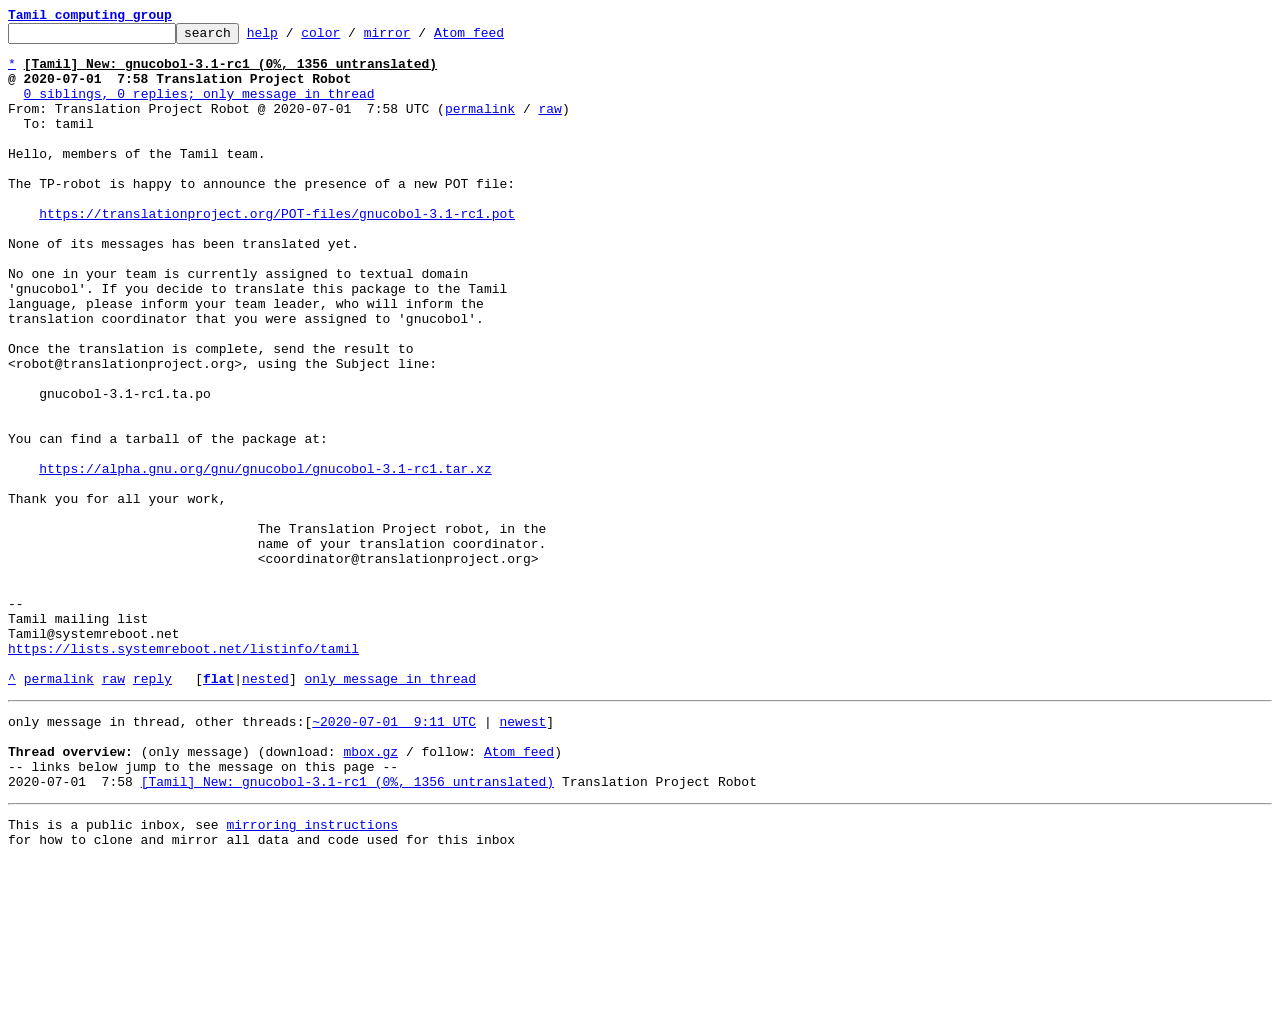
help (293, 38)
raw (549, 126)
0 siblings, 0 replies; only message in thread (199, 108)
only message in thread (390, 810)
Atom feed (500, 38)
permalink (480, 126)
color (351, 38)
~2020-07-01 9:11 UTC (394, 856)
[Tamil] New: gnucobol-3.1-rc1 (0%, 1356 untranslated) (347, 928)
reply (152, 810)
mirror (418, 38)
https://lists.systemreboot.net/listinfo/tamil (183, 774)
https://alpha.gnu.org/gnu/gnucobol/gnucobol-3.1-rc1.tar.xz (265, 558)
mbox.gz (370, 892)
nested (265, 810)
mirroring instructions (312, 974)
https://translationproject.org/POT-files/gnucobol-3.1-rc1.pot (277, 252)
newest (522, 856)
